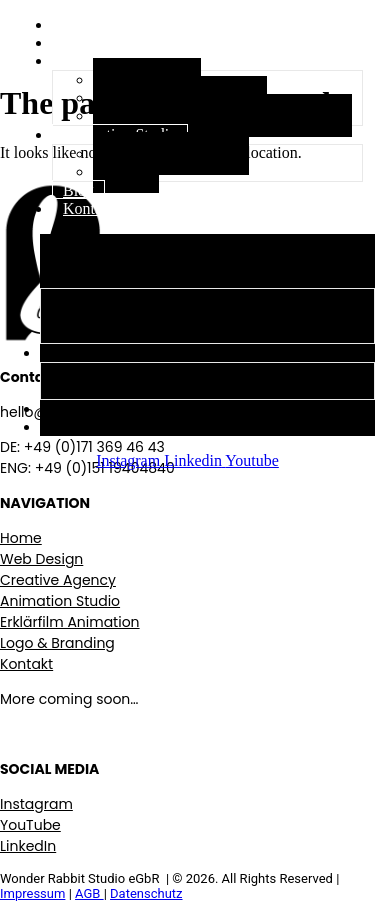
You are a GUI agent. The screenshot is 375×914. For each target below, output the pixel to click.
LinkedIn (28, 846)
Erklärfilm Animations (149, 316)
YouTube (30, 825)
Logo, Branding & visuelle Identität (222, 115)
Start (78, 24)
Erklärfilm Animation (70, 622)
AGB (89, 893)
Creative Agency (103, 278)
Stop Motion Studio (171, 153)
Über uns (92, 42)
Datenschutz (146, 893)
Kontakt (89, 208)
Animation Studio (107, 352)
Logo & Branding (57, 643)
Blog (78, 190)
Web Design (123, 298)
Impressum (32, 893)
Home (21, 538)
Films (126, 171)
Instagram (36, 804)
